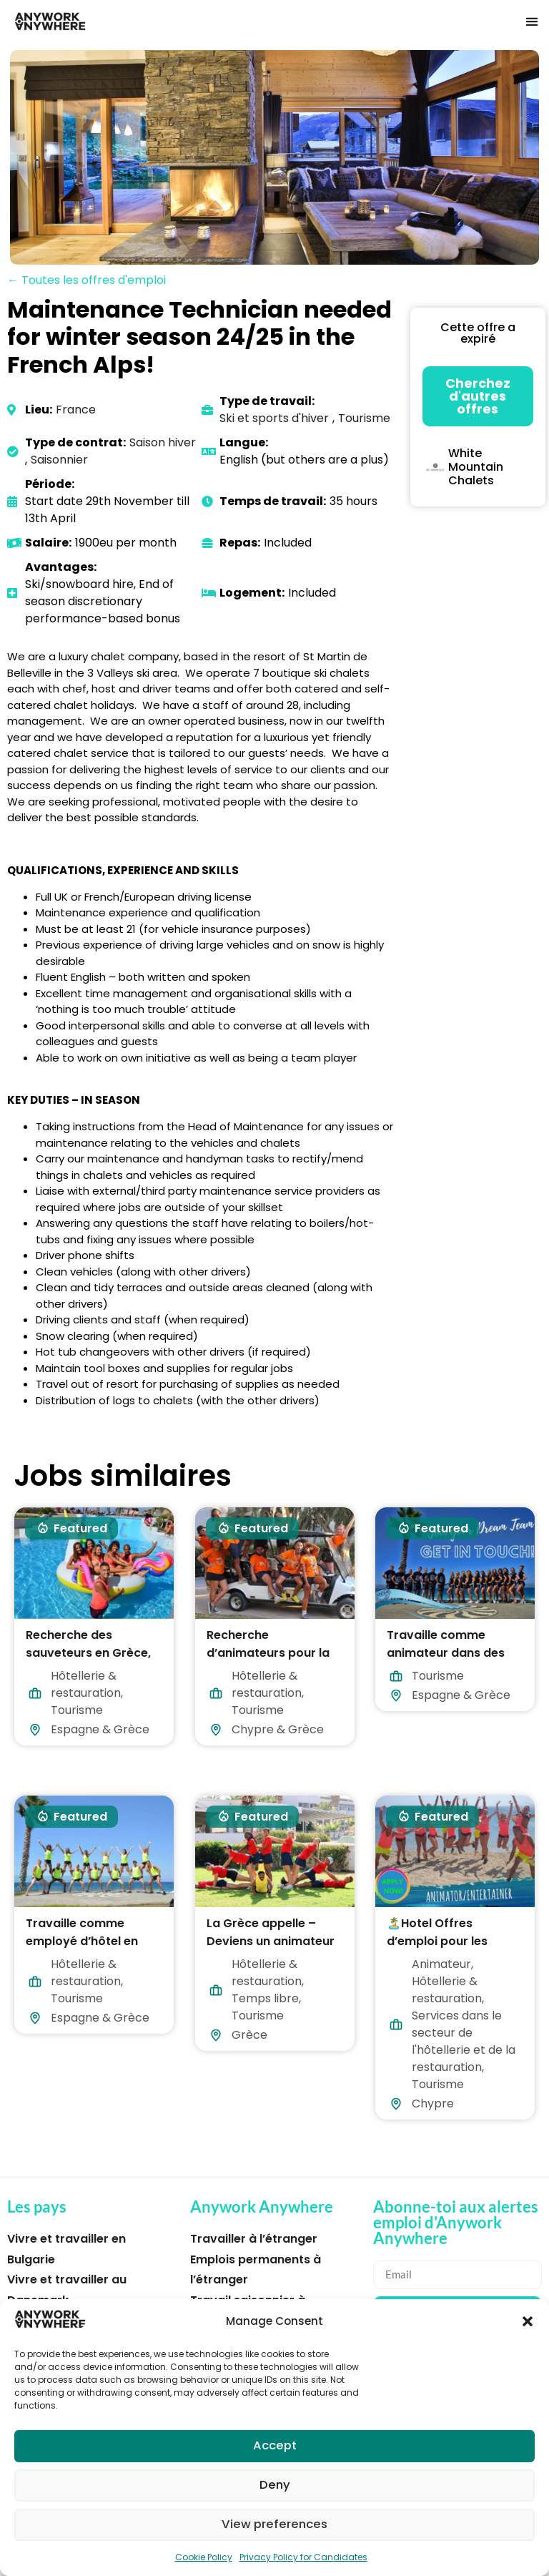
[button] (527, 2321)
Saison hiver (162, 442)
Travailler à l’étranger (253, 2238)
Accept (274, 2446)
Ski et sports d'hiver (274, 418)
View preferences (275, 2524)
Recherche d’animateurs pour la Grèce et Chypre (268, 1653)
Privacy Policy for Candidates (303, 2557)
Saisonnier (59, 459)
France (76, 409)
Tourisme (364, 418)
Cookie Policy (203, 2557)
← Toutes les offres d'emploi (86, 280)
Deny (275, 2485)
